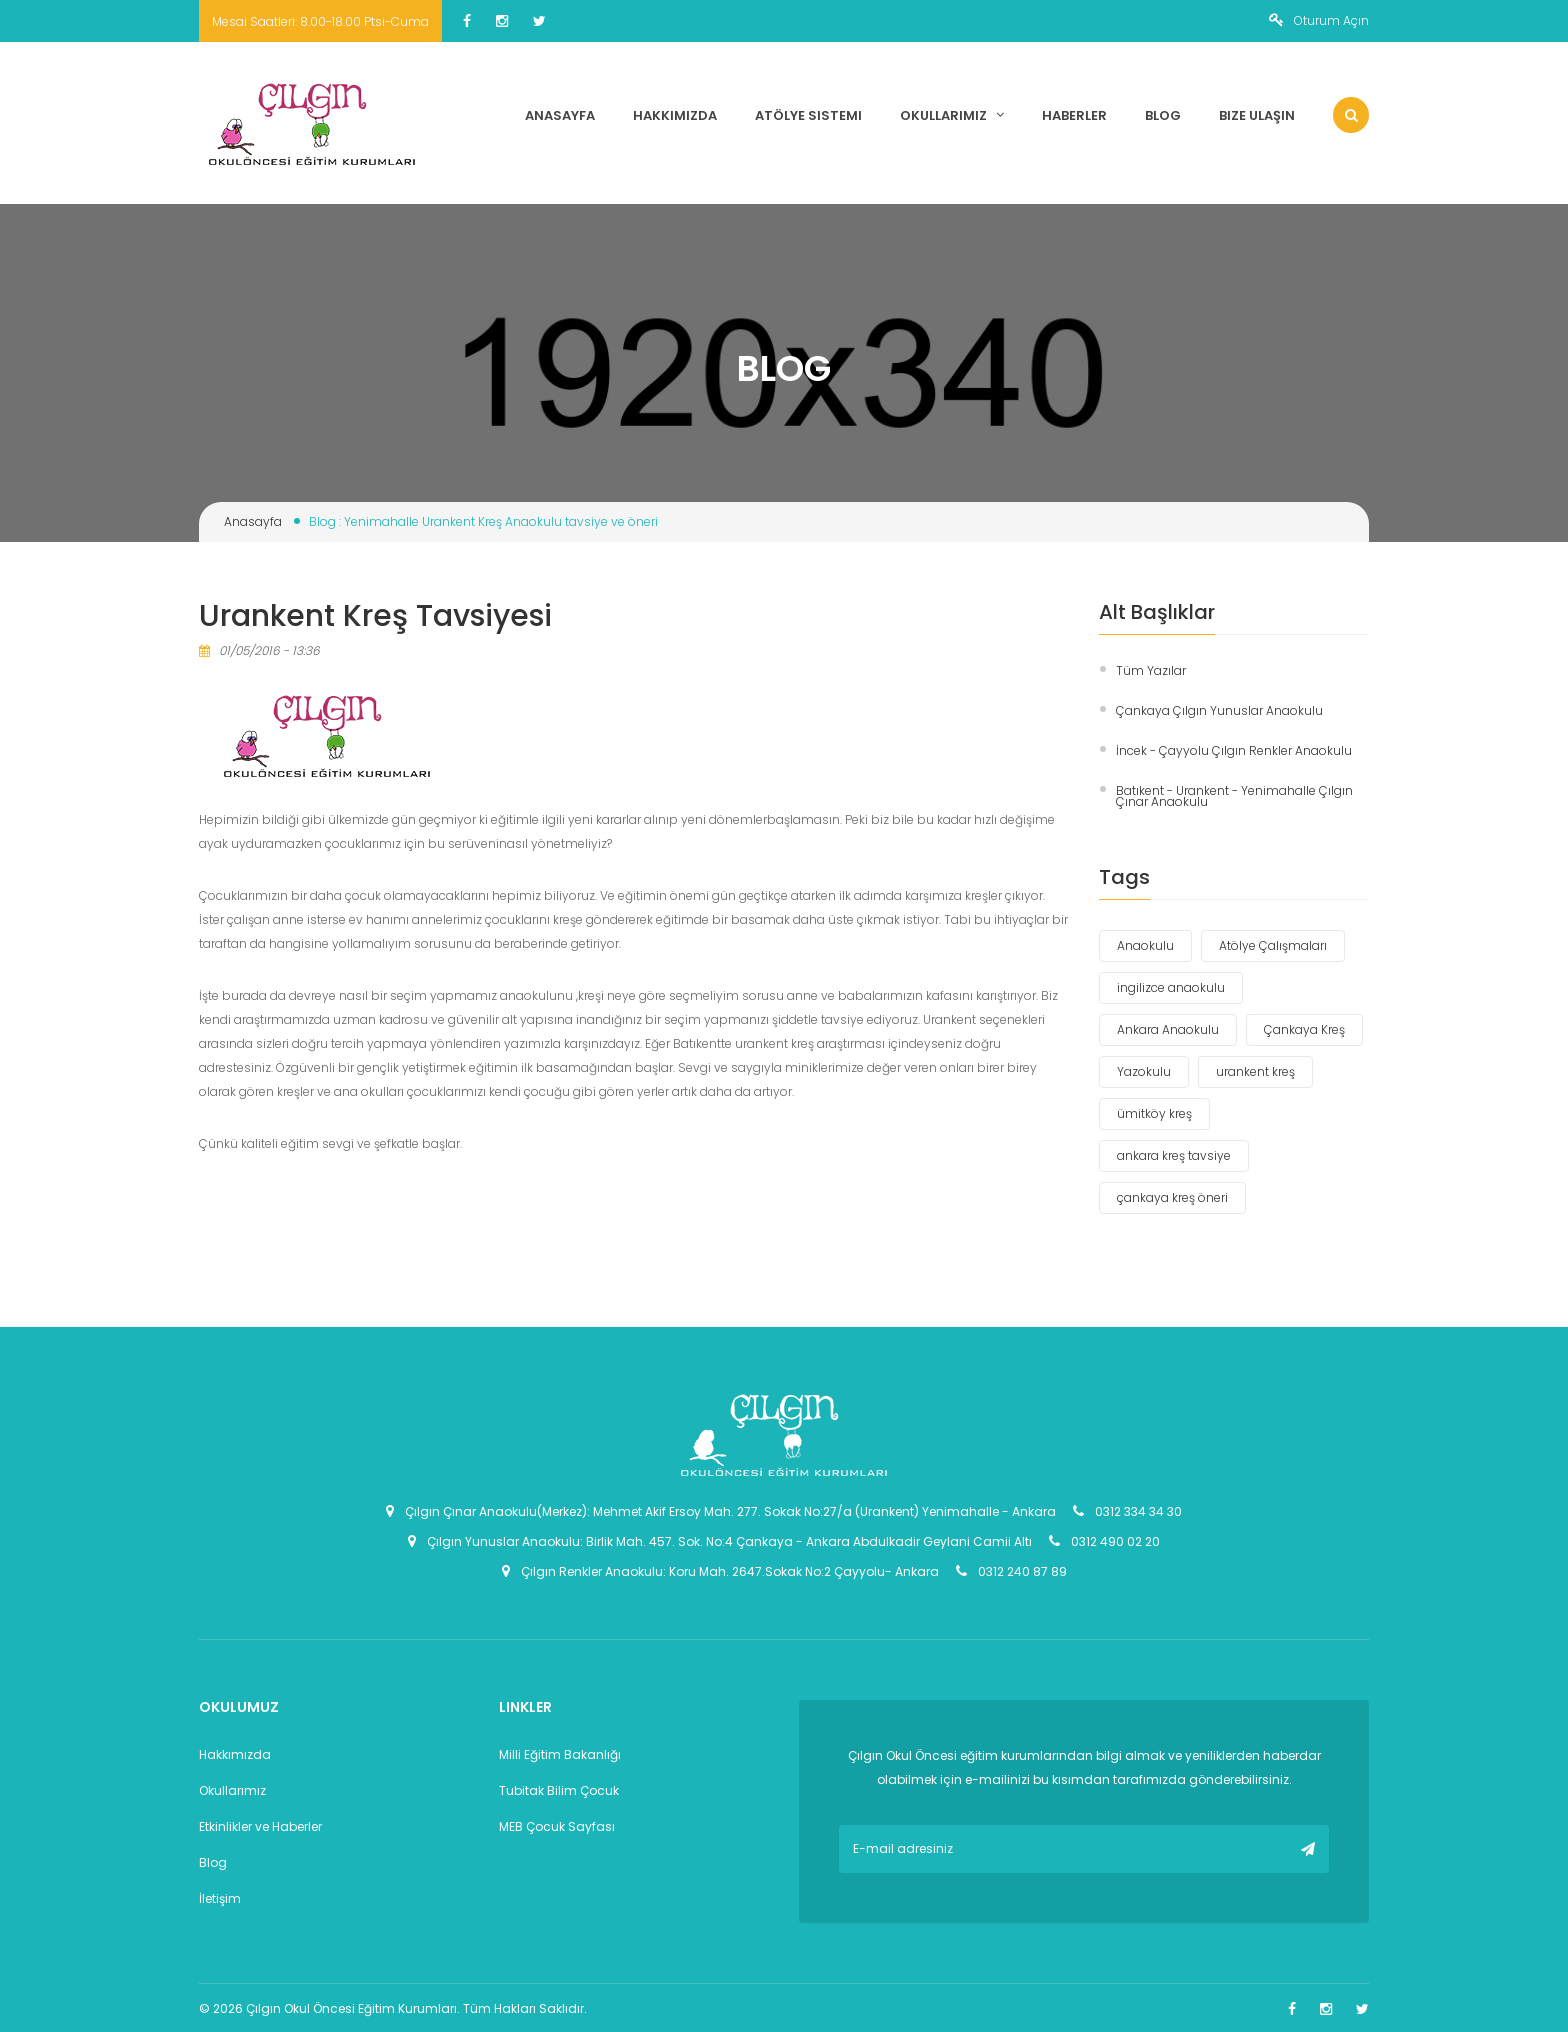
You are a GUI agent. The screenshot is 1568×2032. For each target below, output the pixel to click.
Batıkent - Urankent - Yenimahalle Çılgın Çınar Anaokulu (1234, 796)
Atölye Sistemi (808, 115)
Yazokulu (1144, 1071)
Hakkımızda (675, 115)
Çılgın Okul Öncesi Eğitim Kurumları (351, 2008)
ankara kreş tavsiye (1174, 1155)
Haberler (1074, 115)
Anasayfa (560, 115)
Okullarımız (952, 115)
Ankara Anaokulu (1168, 1029)
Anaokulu (1145, 945)
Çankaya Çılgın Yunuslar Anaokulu (1219, 710)
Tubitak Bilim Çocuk (559, 1790)
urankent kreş (1255, 1071)
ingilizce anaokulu (1171, 987)
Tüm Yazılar (1151, 670)
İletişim (220, 1898)
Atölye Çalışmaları (1273, 945)
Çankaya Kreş (1304, 1029)
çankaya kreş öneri (1172, 1197)
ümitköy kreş (1154, 1113)
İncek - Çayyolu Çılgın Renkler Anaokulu (1234, 750)
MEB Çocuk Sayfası (557, 1826)
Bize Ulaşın (1257, 115)
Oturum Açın (1319, 20)
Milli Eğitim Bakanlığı (560, 1754)
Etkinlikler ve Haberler (260, 1826)
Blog (1163, 115)
